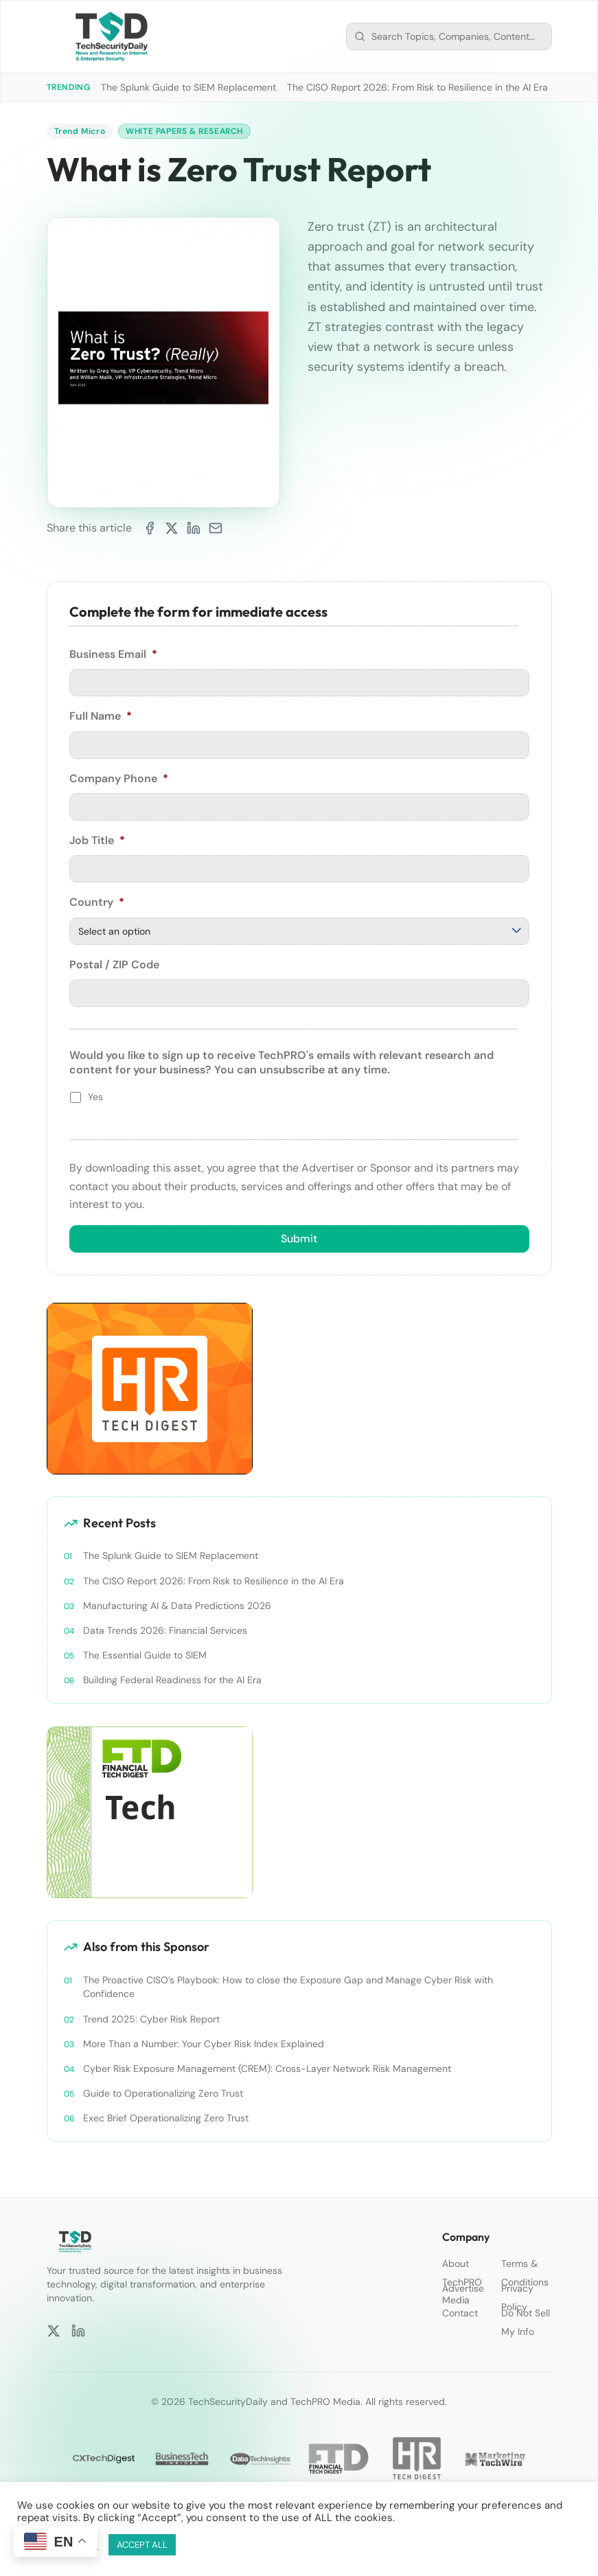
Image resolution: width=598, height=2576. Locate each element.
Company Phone (118, 779)
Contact (460, 2313)
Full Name (100, 716)
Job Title (97, 840)
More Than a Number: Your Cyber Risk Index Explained (203, 2043)
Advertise (463, 2288)
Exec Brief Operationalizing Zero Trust (166, 2117)
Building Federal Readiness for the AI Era (172, 1680)
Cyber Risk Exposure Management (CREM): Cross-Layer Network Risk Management (267, 2068)
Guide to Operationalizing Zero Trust (163, 2092)
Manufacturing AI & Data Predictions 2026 (177, 1605)
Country (96, 903)
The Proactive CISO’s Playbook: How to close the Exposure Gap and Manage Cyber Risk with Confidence (288, 1987)
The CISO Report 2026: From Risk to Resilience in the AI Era (417, 87)
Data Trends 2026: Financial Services (165, 1630)
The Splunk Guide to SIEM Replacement (188, 87)
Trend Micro (80, 131)
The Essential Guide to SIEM (145, 1655)
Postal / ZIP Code (114, 965)
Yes (95, 1097)
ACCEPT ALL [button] (142, 2545)
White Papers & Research (184, 131)
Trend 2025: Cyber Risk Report (151, 2018)
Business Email (113, 654)
